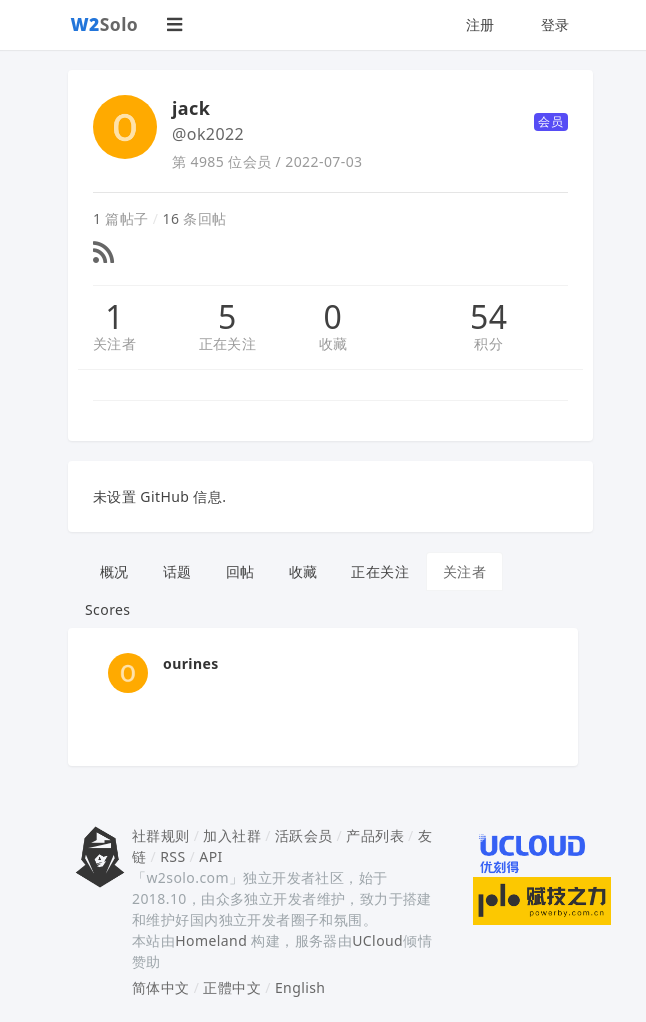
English (300, 987)
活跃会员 (304, 835)
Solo (105, 24)
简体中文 (161, 987)
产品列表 (375, 835)
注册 (480, 24)
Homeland (211, 940)
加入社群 (232, 835)
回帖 (240, 571)
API (210, 856)
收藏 (333, 343)
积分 (488, 343)
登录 (555, 24)
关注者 (114, 343)
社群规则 (161, 835)
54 (488, 317)
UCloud (377, 940)
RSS (172, 856)
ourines (191, 663)
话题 (177, 571)
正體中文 (232, 987)
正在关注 (228, 343)
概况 (114, 571)
